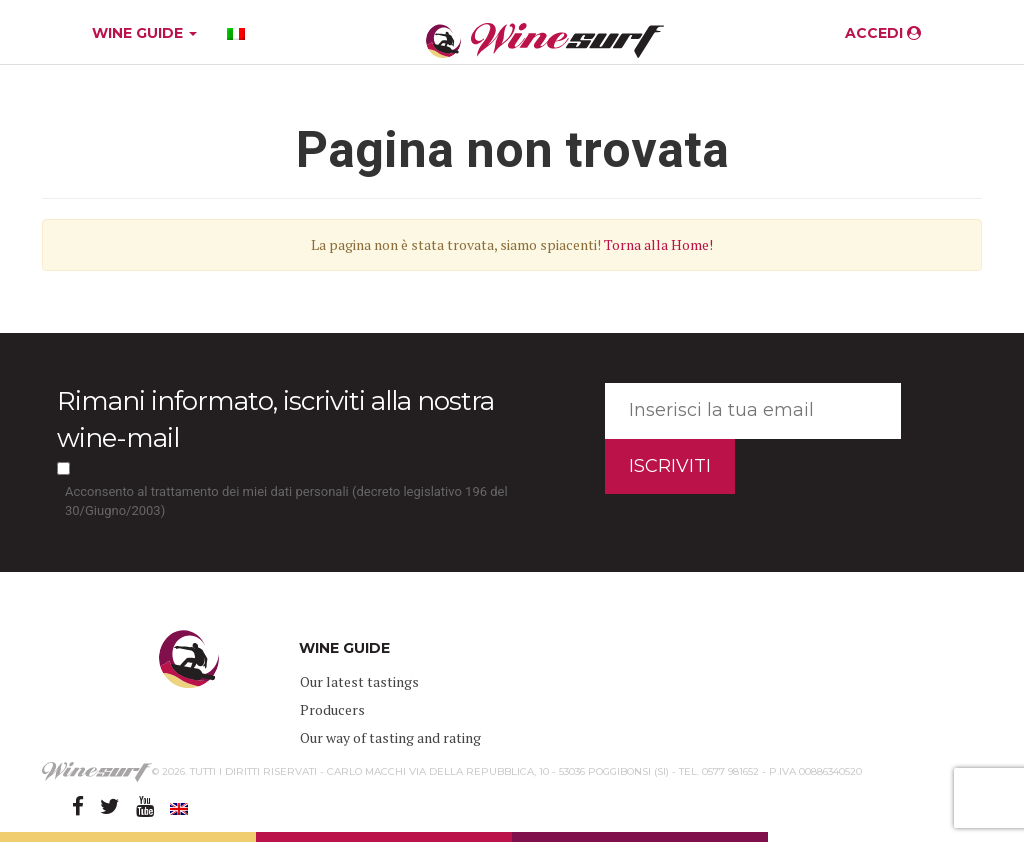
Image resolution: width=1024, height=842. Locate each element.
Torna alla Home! (658, 244)
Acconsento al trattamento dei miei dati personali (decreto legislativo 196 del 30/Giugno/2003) (286, 501)
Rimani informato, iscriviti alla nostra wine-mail (275, 419)
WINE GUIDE (144, 33)
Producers (332, 709)
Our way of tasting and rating (390, 737)
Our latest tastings (359, 681)
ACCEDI (883, 33)
